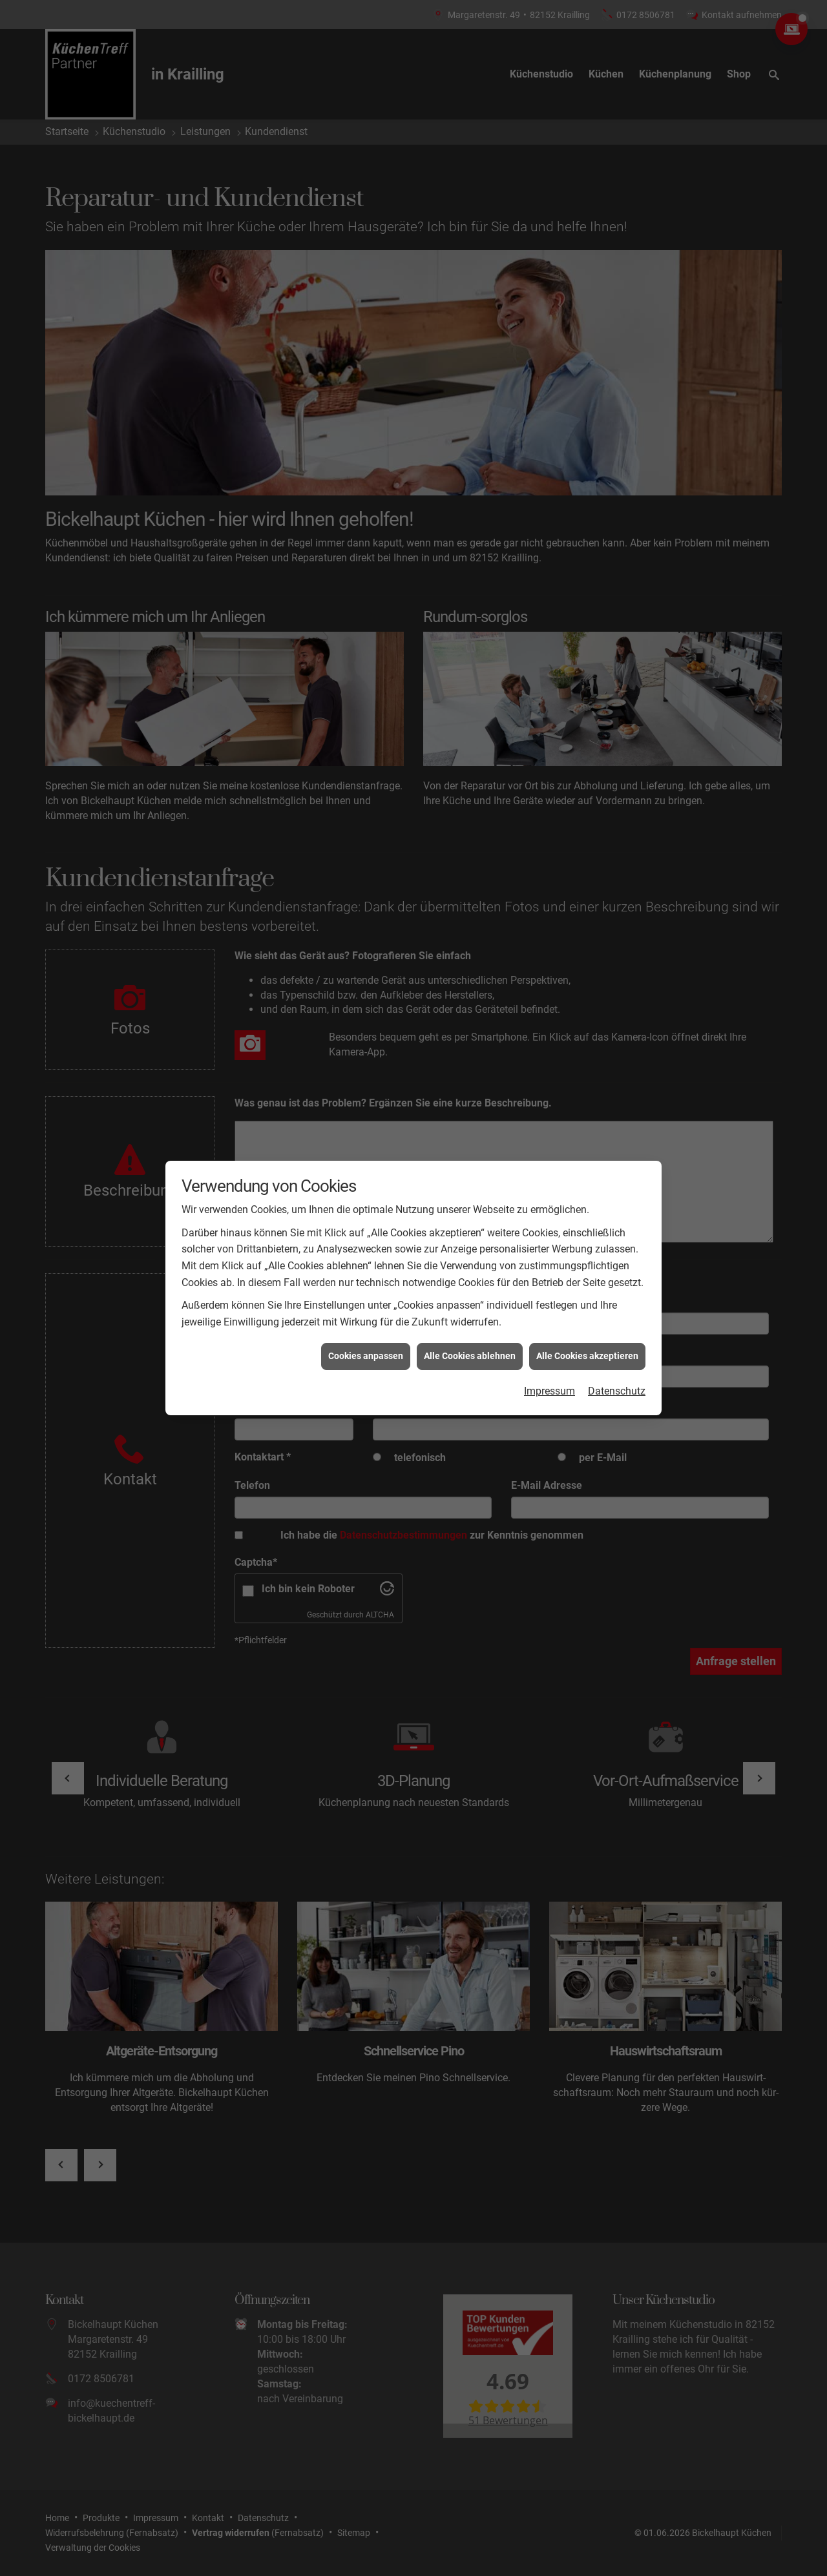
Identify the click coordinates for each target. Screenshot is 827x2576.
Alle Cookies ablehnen (470, 1148)
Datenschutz (616, 1183)
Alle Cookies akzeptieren (587, 1148)
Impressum (549, 1183)
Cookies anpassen (365, 1148)
